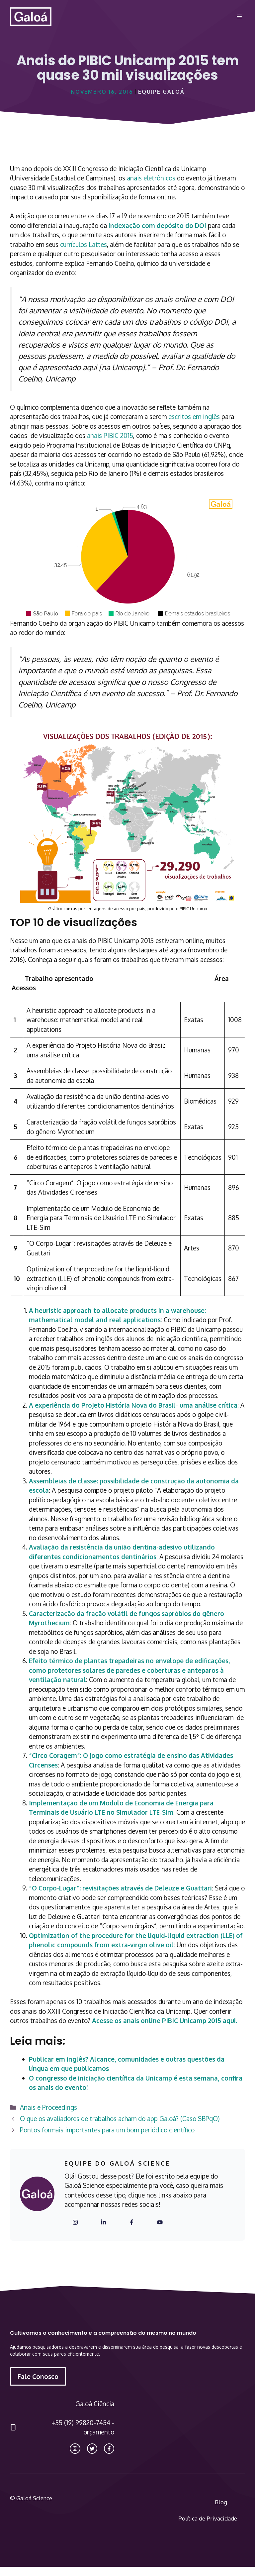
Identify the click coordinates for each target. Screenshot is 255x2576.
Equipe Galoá (161, 91)
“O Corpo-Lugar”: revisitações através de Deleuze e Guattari (120, 1888)
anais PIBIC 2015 (110, 435)
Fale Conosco (38, 2376)
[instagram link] (75, 2448)
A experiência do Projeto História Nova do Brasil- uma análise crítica (133, 1405)
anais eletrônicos (151, 178)
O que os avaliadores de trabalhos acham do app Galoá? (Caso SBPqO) (120, 2118)
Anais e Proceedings (48, 2107)
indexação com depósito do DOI (157, 225)
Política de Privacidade (207, 2518)
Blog (221, 2502)
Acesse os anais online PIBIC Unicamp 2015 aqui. (164, 2020)
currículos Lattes (83, 244)
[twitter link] (92, 2448)
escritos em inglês (194, 416)
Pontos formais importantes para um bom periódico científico (107, 2130)
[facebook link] (109, 2448)
